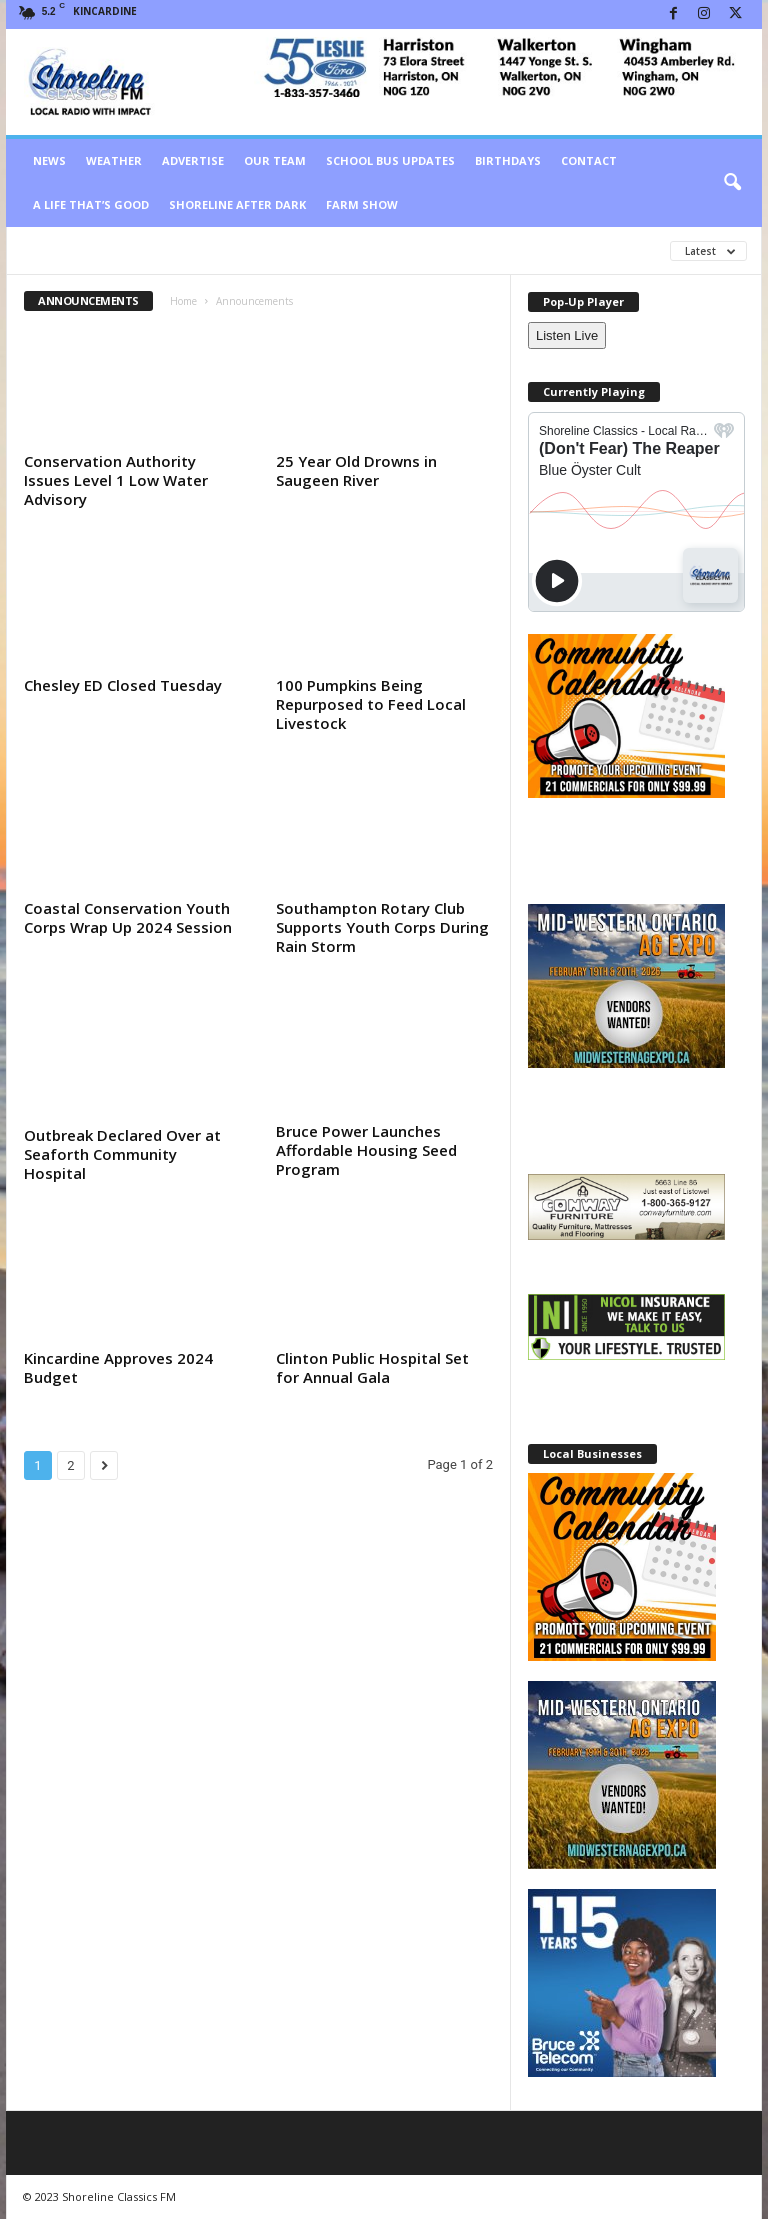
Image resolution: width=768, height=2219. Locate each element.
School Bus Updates (390, 160)
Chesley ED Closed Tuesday (123, 685)
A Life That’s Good (91, 204)
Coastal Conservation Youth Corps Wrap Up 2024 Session (128, 917)
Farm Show (362, 204)
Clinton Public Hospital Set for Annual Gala (372, 1367)
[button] (732, 183)
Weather (114, 160)
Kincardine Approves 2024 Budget (118, 1367)
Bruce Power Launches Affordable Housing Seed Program (366, 1150)
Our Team (275, 160)
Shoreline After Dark (237, 204)
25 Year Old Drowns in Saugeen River (356, 470)
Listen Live (567, 335)
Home (183, 301)
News (49, 160)
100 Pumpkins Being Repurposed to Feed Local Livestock (371, 704)
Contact (589, 160)
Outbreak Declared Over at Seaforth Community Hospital (122, 1154)
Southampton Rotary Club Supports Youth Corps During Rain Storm (382, 927)
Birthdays (508, 160)
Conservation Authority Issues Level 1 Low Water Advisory (116, 480)
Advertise (193, 160)
